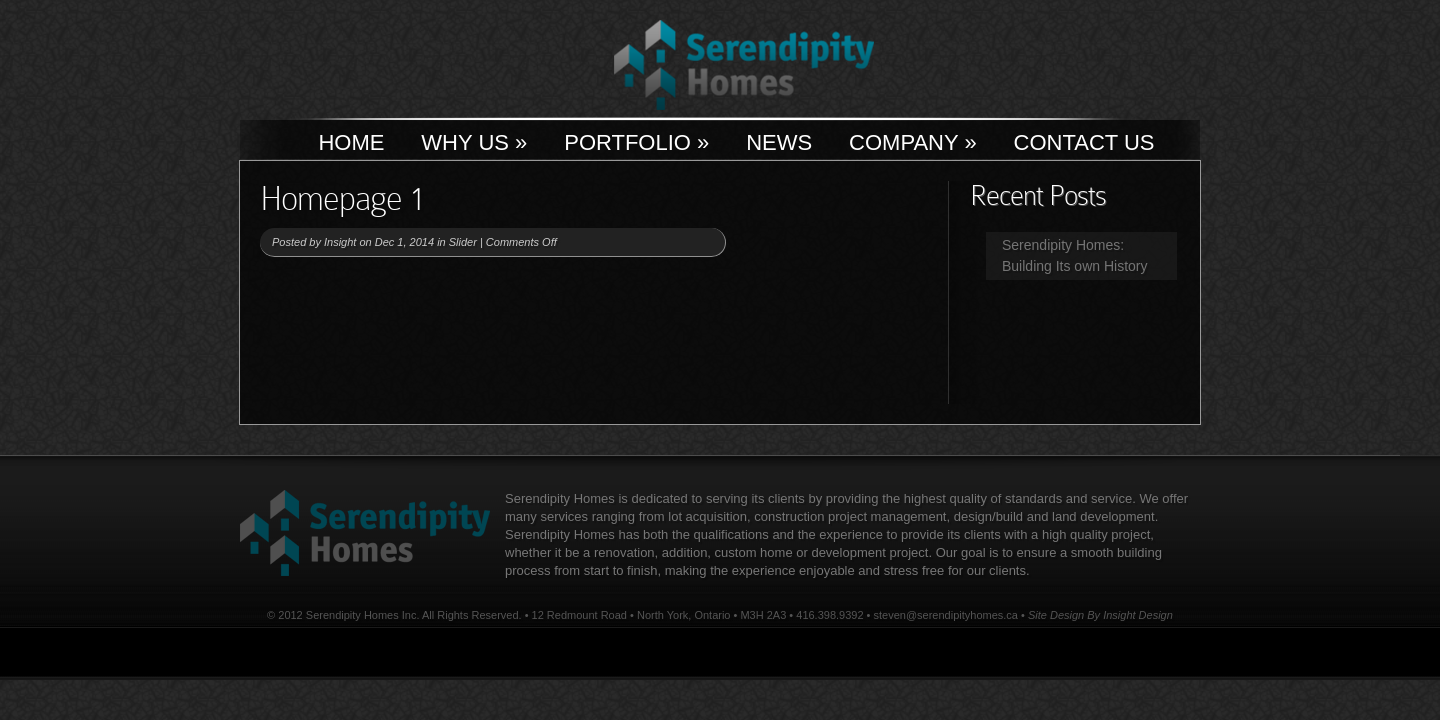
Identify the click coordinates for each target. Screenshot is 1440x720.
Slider (463, 242)
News (779, 142)
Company (913, 142)
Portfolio (636, 142)
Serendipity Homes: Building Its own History (1075, 255)
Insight (340, 242)
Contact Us (1084, 142)
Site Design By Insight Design (1100, 615)
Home (351, 142)
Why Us (474, 142)
